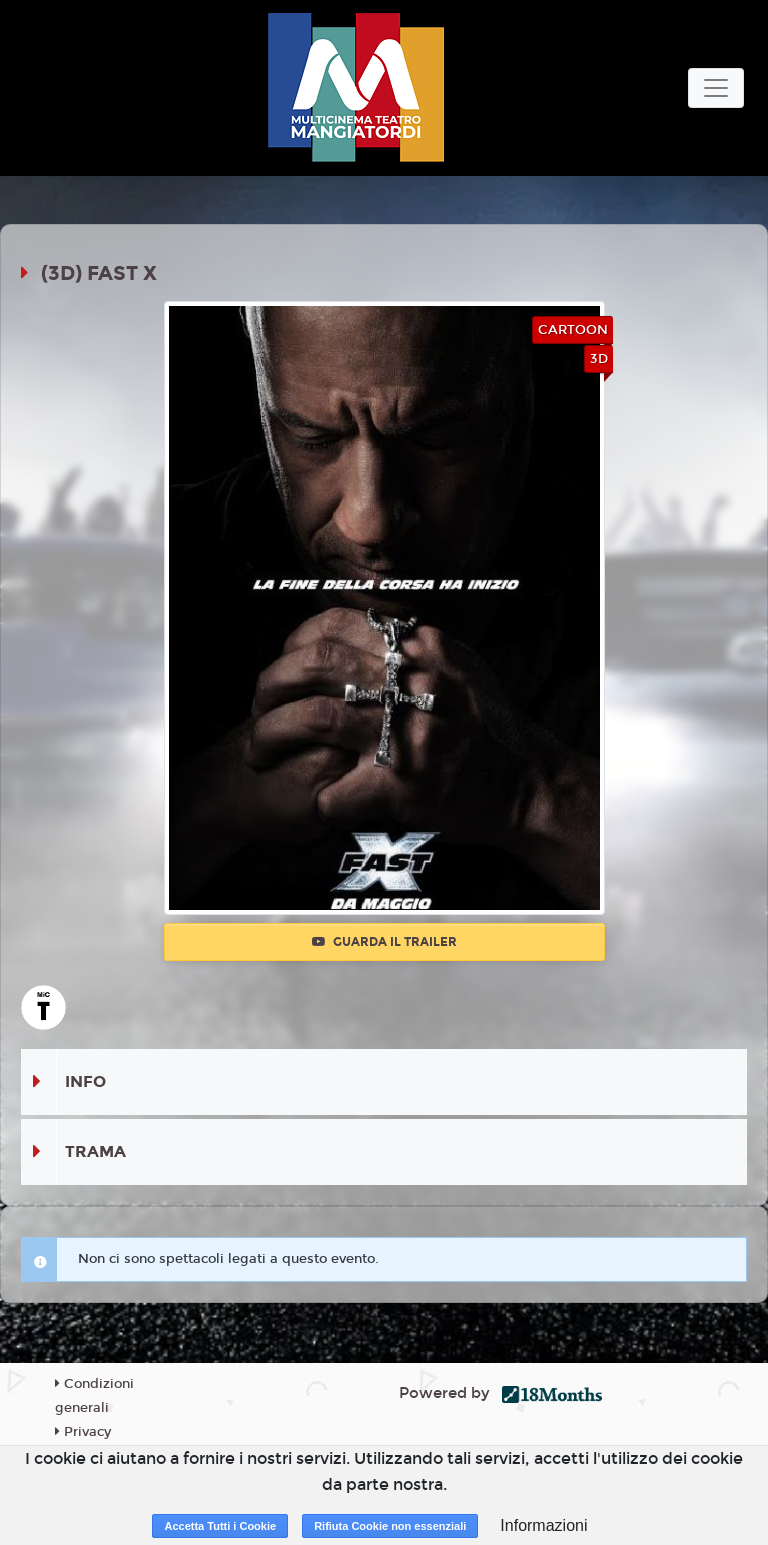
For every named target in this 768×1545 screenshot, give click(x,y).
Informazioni (543, 1525)
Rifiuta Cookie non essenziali (390, 1526)
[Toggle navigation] (716, 88)
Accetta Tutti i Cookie (220, 1526)
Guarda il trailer (384, 942)
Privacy (83, 1432)
